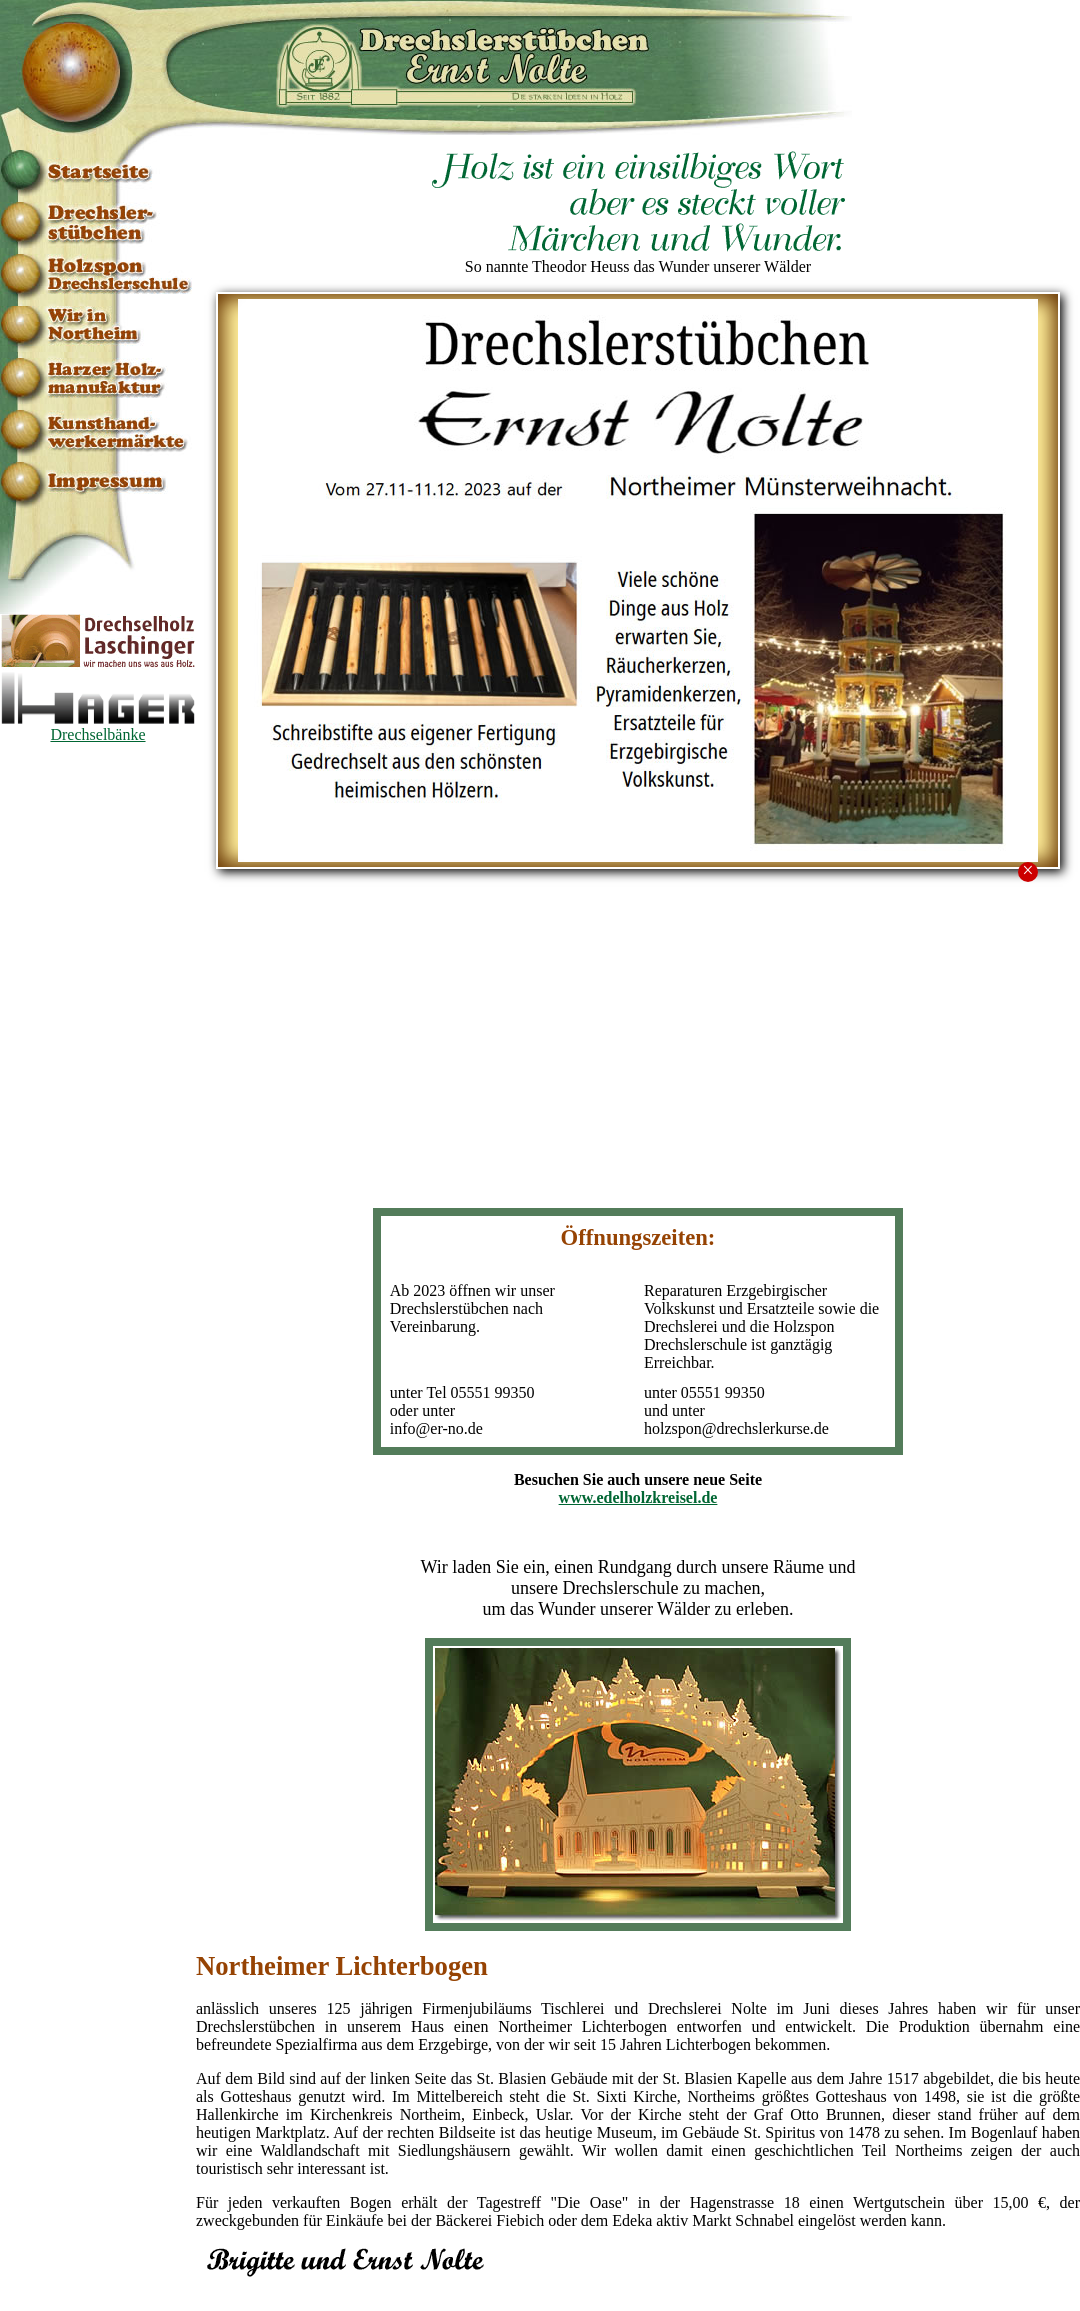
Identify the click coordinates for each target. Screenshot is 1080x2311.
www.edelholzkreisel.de (638, 1497)
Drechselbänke (98, 727)
